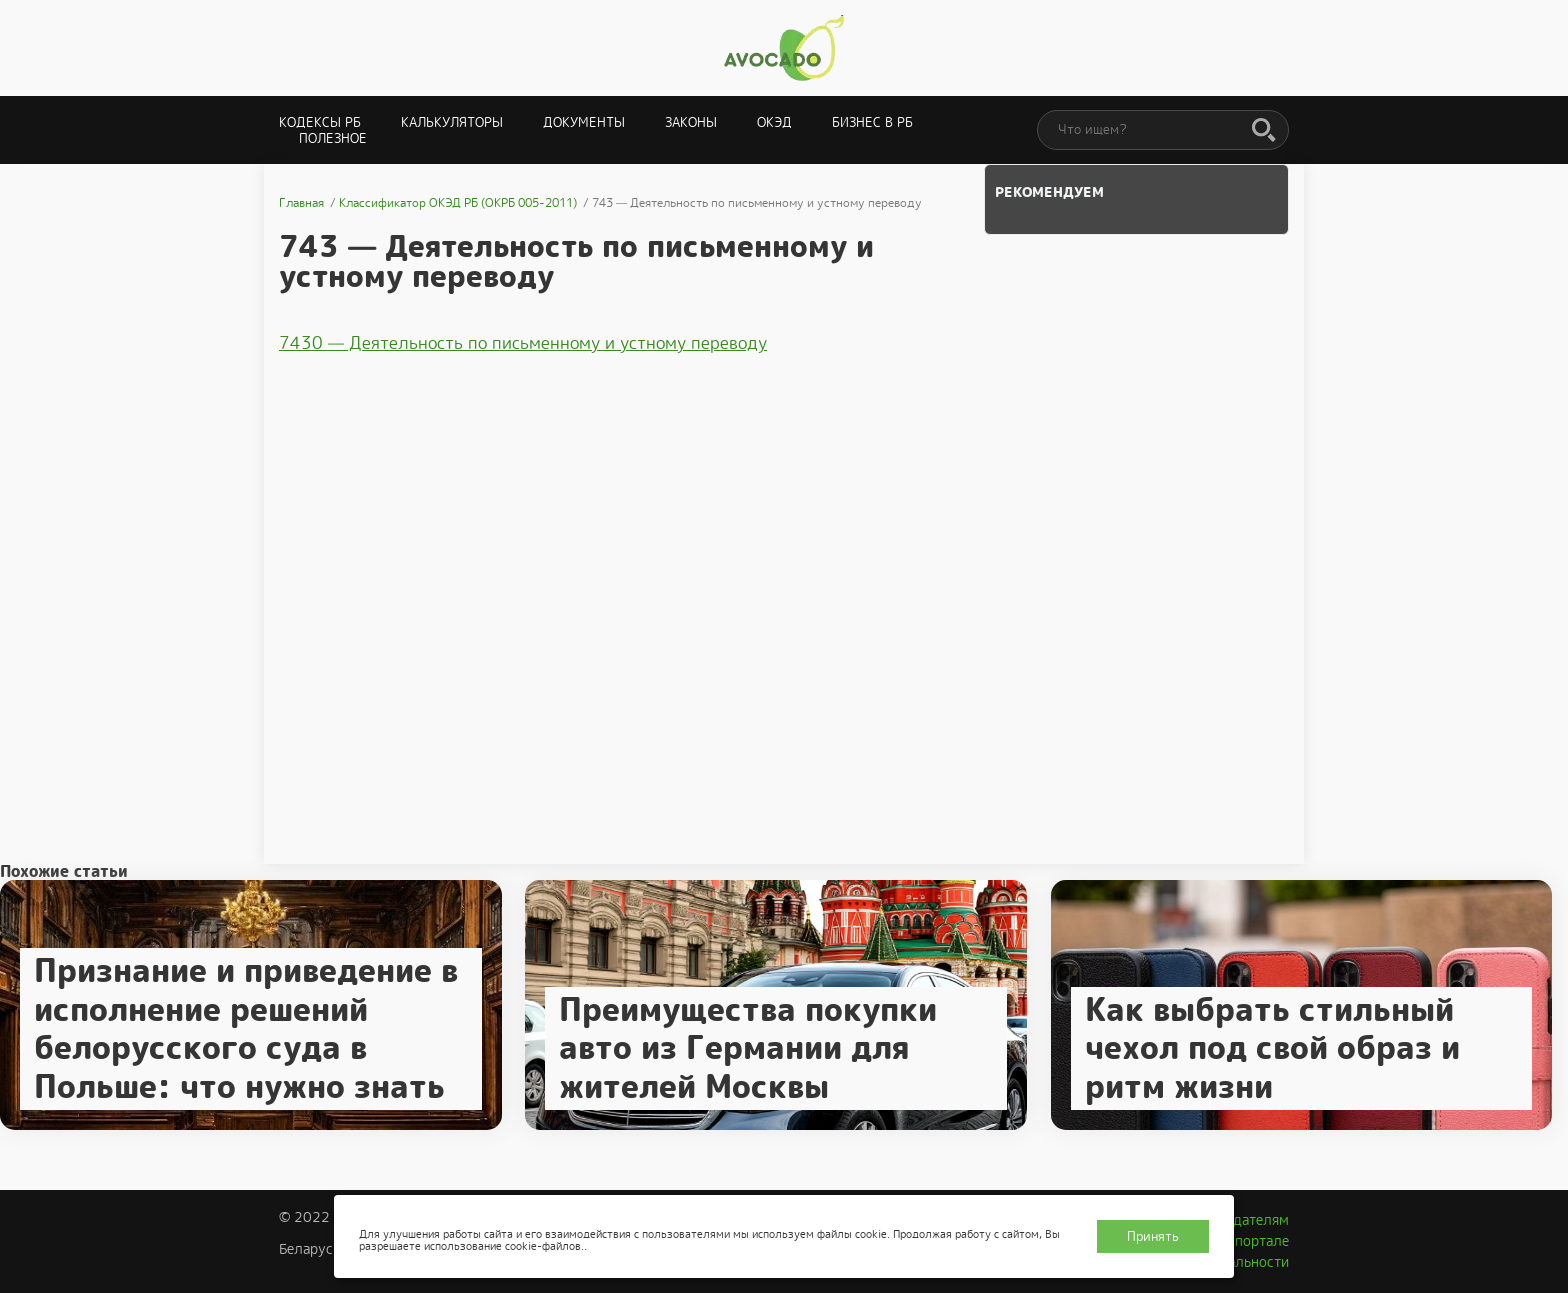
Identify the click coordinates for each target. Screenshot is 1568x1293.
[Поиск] (1264, 131)
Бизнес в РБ (872, 122)
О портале (1255, 1241)
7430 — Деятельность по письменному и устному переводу (523, 343)
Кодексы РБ (320, 122)
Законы (691, 122)
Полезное (333, 138)
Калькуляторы (452, 122)
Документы (584, 122)
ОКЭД (774, 122)
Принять (1153, 1236)
